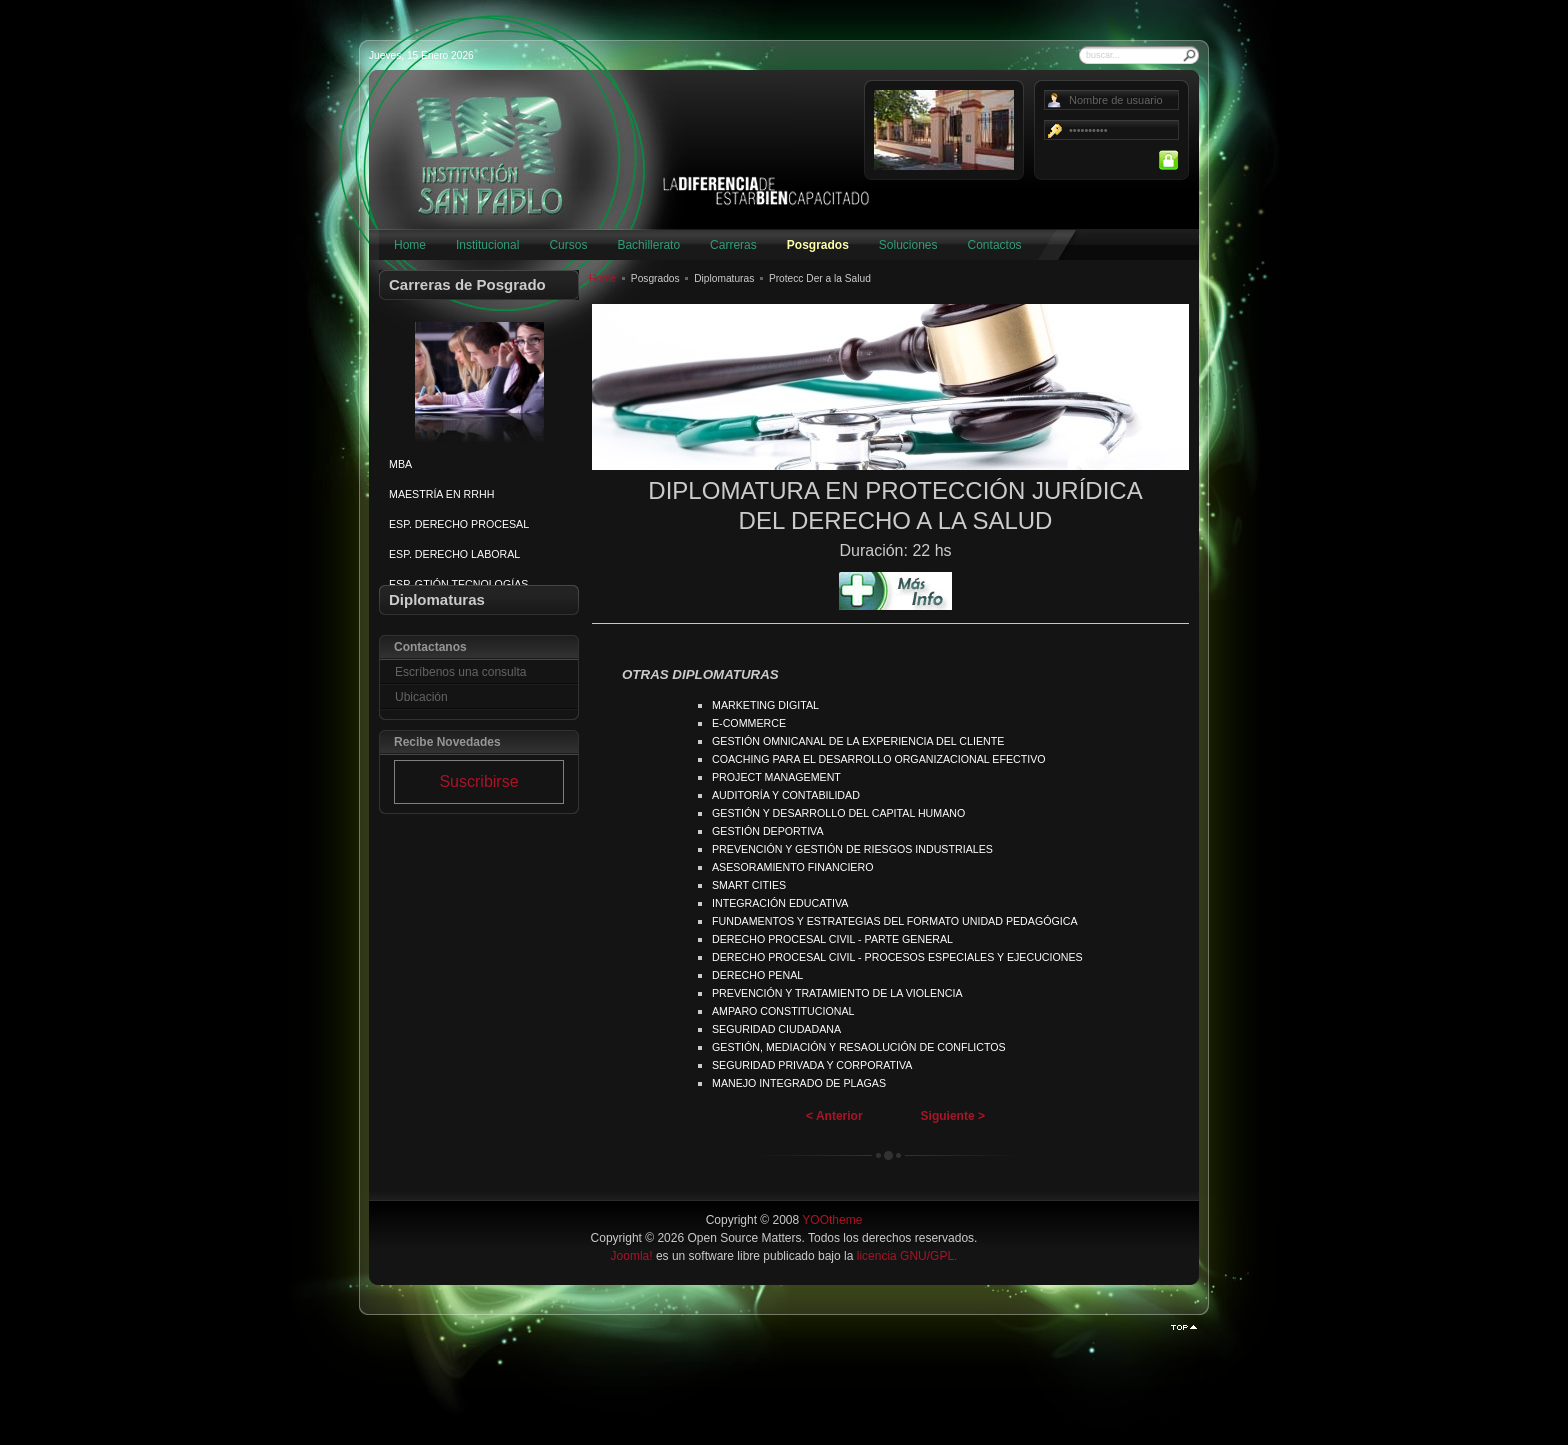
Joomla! (632, 1256)
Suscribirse (478, 781)
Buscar (1190, 55)
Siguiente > (953, 1116)
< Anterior (834, 1116)
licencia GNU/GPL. (907, 1256)
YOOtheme (832, 1220)
